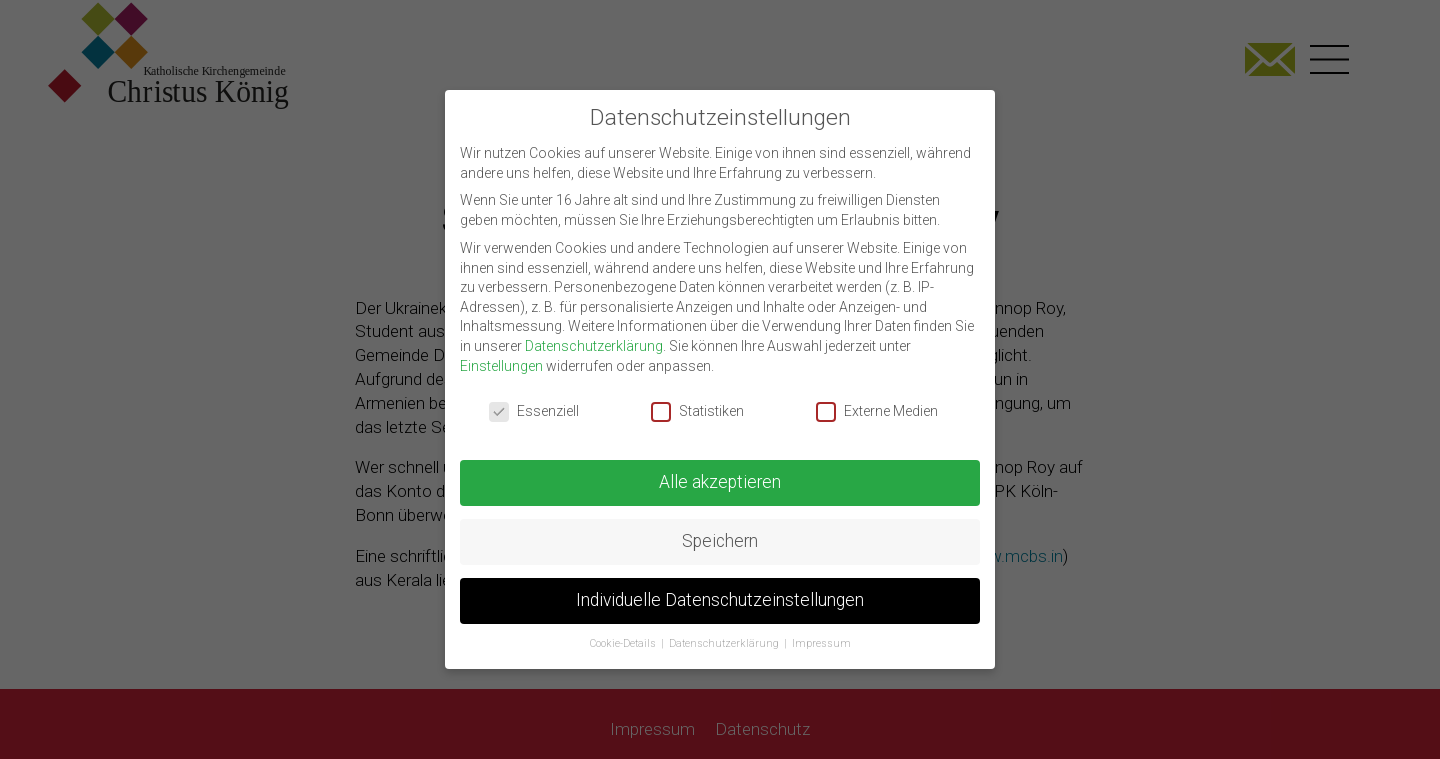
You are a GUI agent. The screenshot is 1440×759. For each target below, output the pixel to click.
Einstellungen (501, 354)
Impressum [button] (821, 631)
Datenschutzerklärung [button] (725, 631)
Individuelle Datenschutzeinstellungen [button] (720, 589)
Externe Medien (877, 400)
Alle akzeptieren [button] (720, 471)
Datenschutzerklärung (594, 334)
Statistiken (697, 400)
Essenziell (534, 400)
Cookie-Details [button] (624, 631)
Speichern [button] (720, 530)
